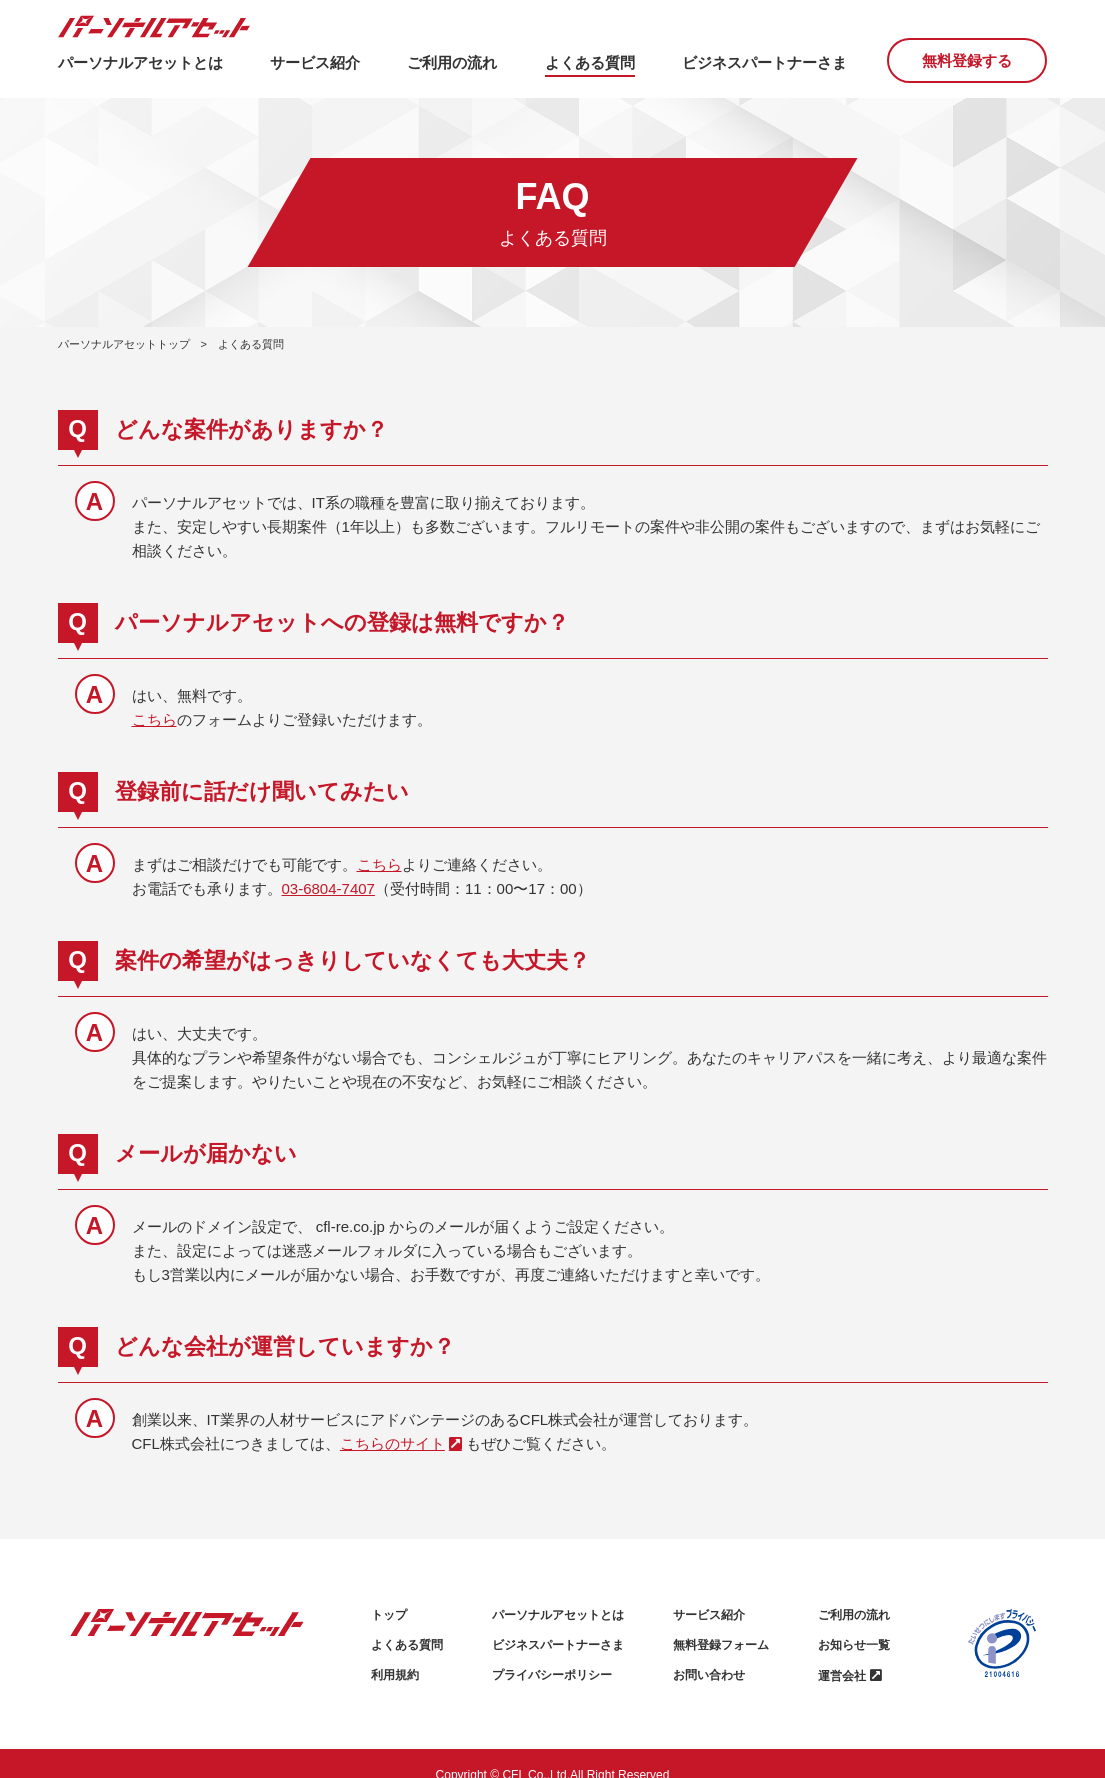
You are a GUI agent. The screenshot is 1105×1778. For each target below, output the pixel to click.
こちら (154, 719)
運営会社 (842, 1676)
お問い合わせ (709, 1675)
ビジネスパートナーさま (558, 1645)
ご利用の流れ (854, 1615)
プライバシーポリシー (552, 1675)
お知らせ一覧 (854, 1645)
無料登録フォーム (721, 1645)
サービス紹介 (709, 1615)
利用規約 (395, 1675)
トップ (389, 1615)
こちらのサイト (392, 1443)
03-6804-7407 (328, 888)
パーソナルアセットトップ (124, 344)
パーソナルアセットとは (558, 1615)
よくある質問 (407, 1645)
